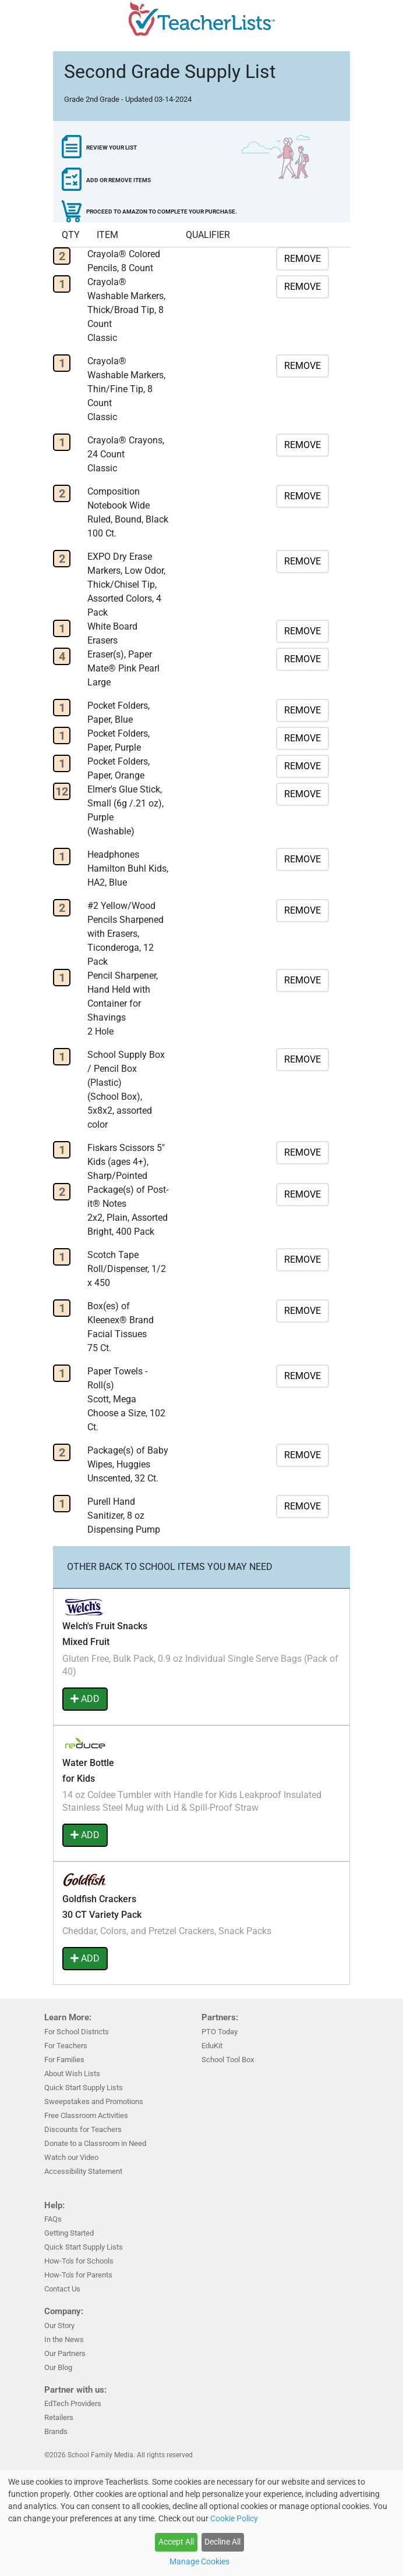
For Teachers (65, 2045)
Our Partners (65, 2353)
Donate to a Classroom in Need (95, 2143)
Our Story (59, 2325)
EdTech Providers (72, 2403)
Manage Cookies (199, 2561)
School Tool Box (228, 2059)
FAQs (53, 2219)
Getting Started (69, 2233)
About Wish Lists (72, 2073)
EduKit (212, 2045)
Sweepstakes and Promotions (93, 2101)
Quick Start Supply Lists (83, 2087)
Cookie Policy (234, 2518)
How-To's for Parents (78, 2275)
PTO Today (220, 2031)
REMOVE (302, 258)
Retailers (58, 2417)
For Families (64, 2059)
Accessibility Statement (83, 2171)
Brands (56, 2431)
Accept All (176, 2541)
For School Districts (76, 2031)
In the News (64, 2339)
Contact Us (62, 2288)
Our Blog (58, 2367)
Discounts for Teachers (83, 2129)
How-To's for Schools (79, 2261)
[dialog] (201, 2523)
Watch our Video (71, 2157)
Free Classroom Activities (86, 2115)
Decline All (222, 2541)
